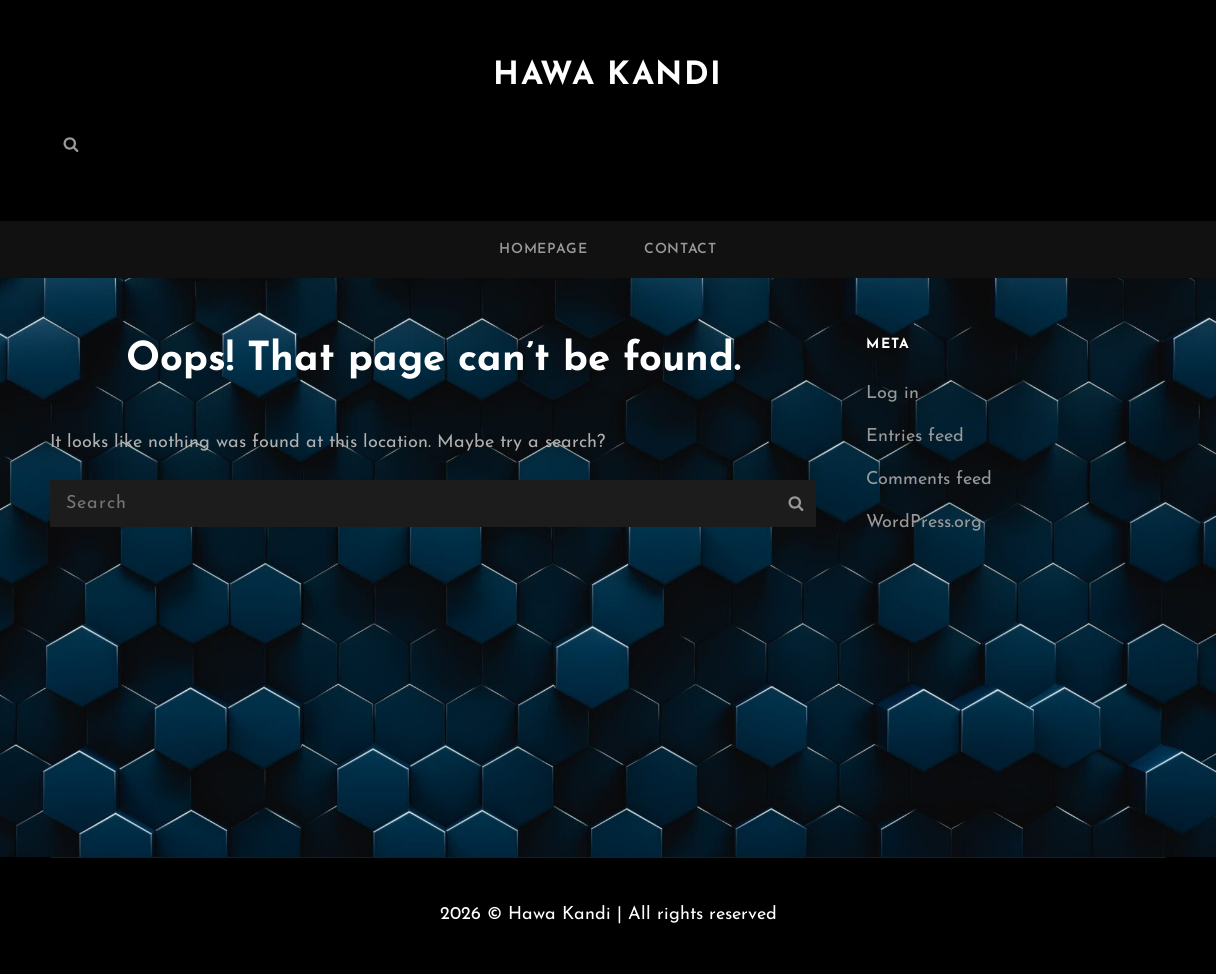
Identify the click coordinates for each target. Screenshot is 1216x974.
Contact (680, 249)
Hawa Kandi (608, 76)
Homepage (543, 249)
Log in (892, 393)
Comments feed (929, 479)
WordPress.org (924, 522)
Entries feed (915, 436)
